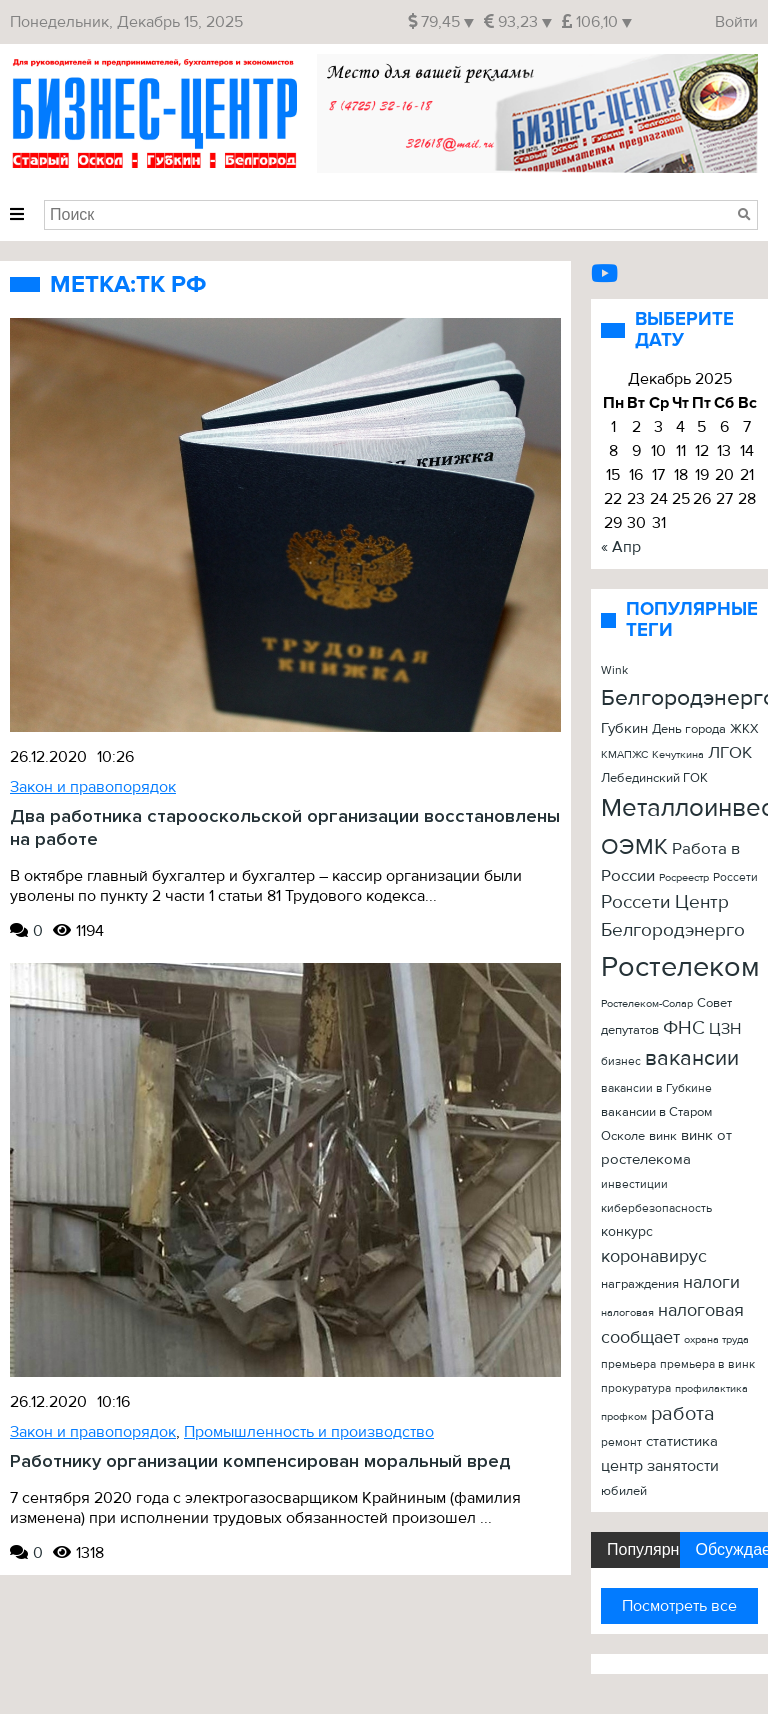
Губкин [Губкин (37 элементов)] (624, 728)
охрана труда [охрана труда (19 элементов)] (716, 1339)
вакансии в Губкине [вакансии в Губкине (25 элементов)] (656, 1088)
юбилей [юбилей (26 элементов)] (624, 1491)
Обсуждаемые (732, 1549)
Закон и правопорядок (93, 787)
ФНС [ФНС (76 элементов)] (684, 1028)
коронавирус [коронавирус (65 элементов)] (654, 1256)
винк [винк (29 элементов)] (663, 1136)
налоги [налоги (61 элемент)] (711, 1282)
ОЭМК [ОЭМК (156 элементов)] (634, 846)
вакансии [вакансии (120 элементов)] (692, 1058)
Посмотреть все (679, 1606)
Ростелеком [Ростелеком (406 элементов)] (680, 967)
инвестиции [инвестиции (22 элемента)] (634, 1184)
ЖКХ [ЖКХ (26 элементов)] (744, 729)
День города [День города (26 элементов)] (689, 729)
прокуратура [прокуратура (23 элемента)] (636, 1388)
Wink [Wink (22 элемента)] (614, 670)
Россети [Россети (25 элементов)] (735, 877)
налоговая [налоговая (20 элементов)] (627, 1312)
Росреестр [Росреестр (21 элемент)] (684, 877)
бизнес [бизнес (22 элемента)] (621, 1061)
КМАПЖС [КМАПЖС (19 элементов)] (624, 754)
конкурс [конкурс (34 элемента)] (627, 1231)
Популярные (643, 1549)
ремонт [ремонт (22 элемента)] (621, 1442)
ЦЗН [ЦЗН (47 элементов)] (725, 1029)
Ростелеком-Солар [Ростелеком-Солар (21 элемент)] (647, 1003)
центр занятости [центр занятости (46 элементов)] (660, 1466)
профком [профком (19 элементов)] (624, 1416)
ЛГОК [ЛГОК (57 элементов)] (730, 752)
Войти (736, 22)
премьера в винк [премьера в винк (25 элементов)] (707, 1364)
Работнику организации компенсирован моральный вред (260, 1461)
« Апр (621, 547)
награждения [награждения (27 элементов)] (640, 1284)
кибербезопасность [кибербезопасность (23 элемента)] (656, 1208)
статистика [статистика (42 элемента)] (682, 1441)
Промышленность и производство (309, 1432)
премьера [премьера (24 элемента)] (628, 1364)
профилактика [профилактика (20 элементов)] (711, 1388)
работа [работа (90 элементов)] (683, 1414)
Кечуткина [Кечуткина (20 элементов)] (678, 754)
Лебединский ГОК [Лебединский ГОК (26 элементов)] (654, 778)
